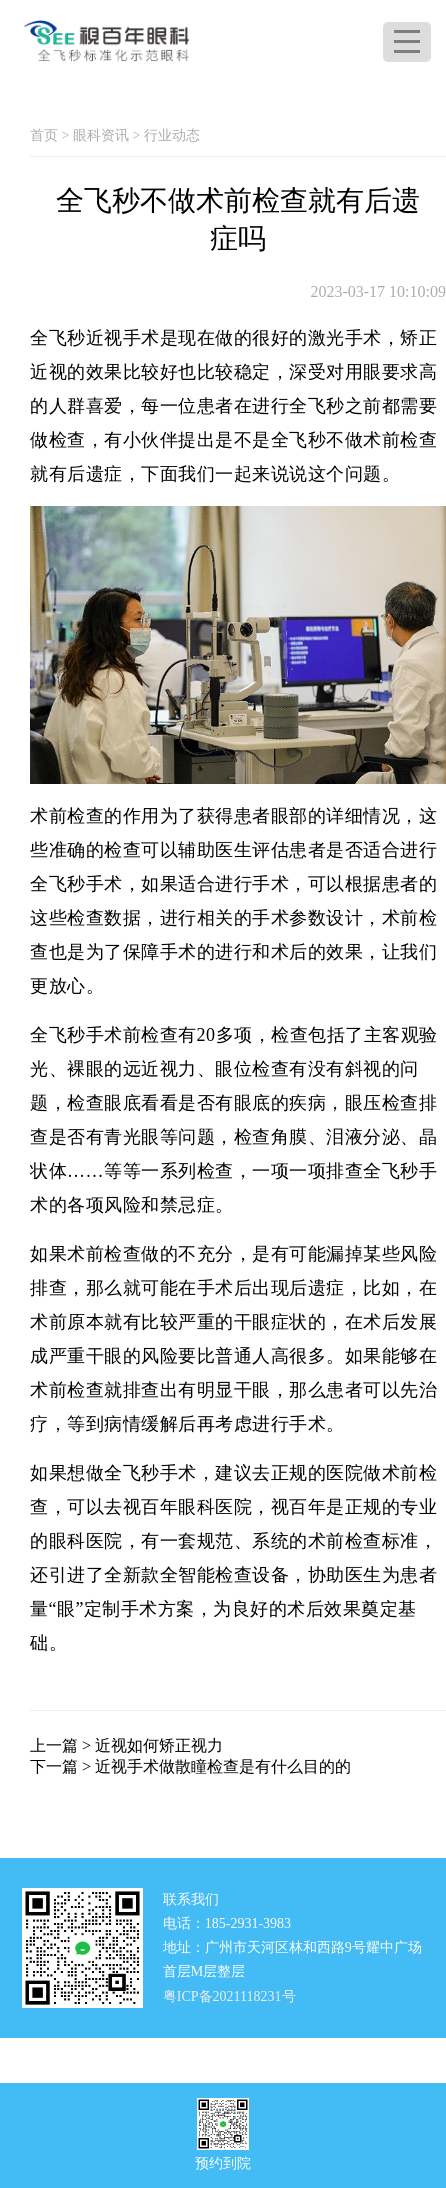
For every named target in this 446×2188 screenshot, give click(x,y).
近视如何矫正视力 (159, 1745)
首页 (44, 135)
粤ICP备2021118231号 (229, 1995)
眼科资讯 (101, 135)
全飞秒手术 (150, 1473)
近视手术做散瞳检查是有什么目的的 (223, 1766)
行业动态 (172, 135)
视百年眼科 (169, 1507)
